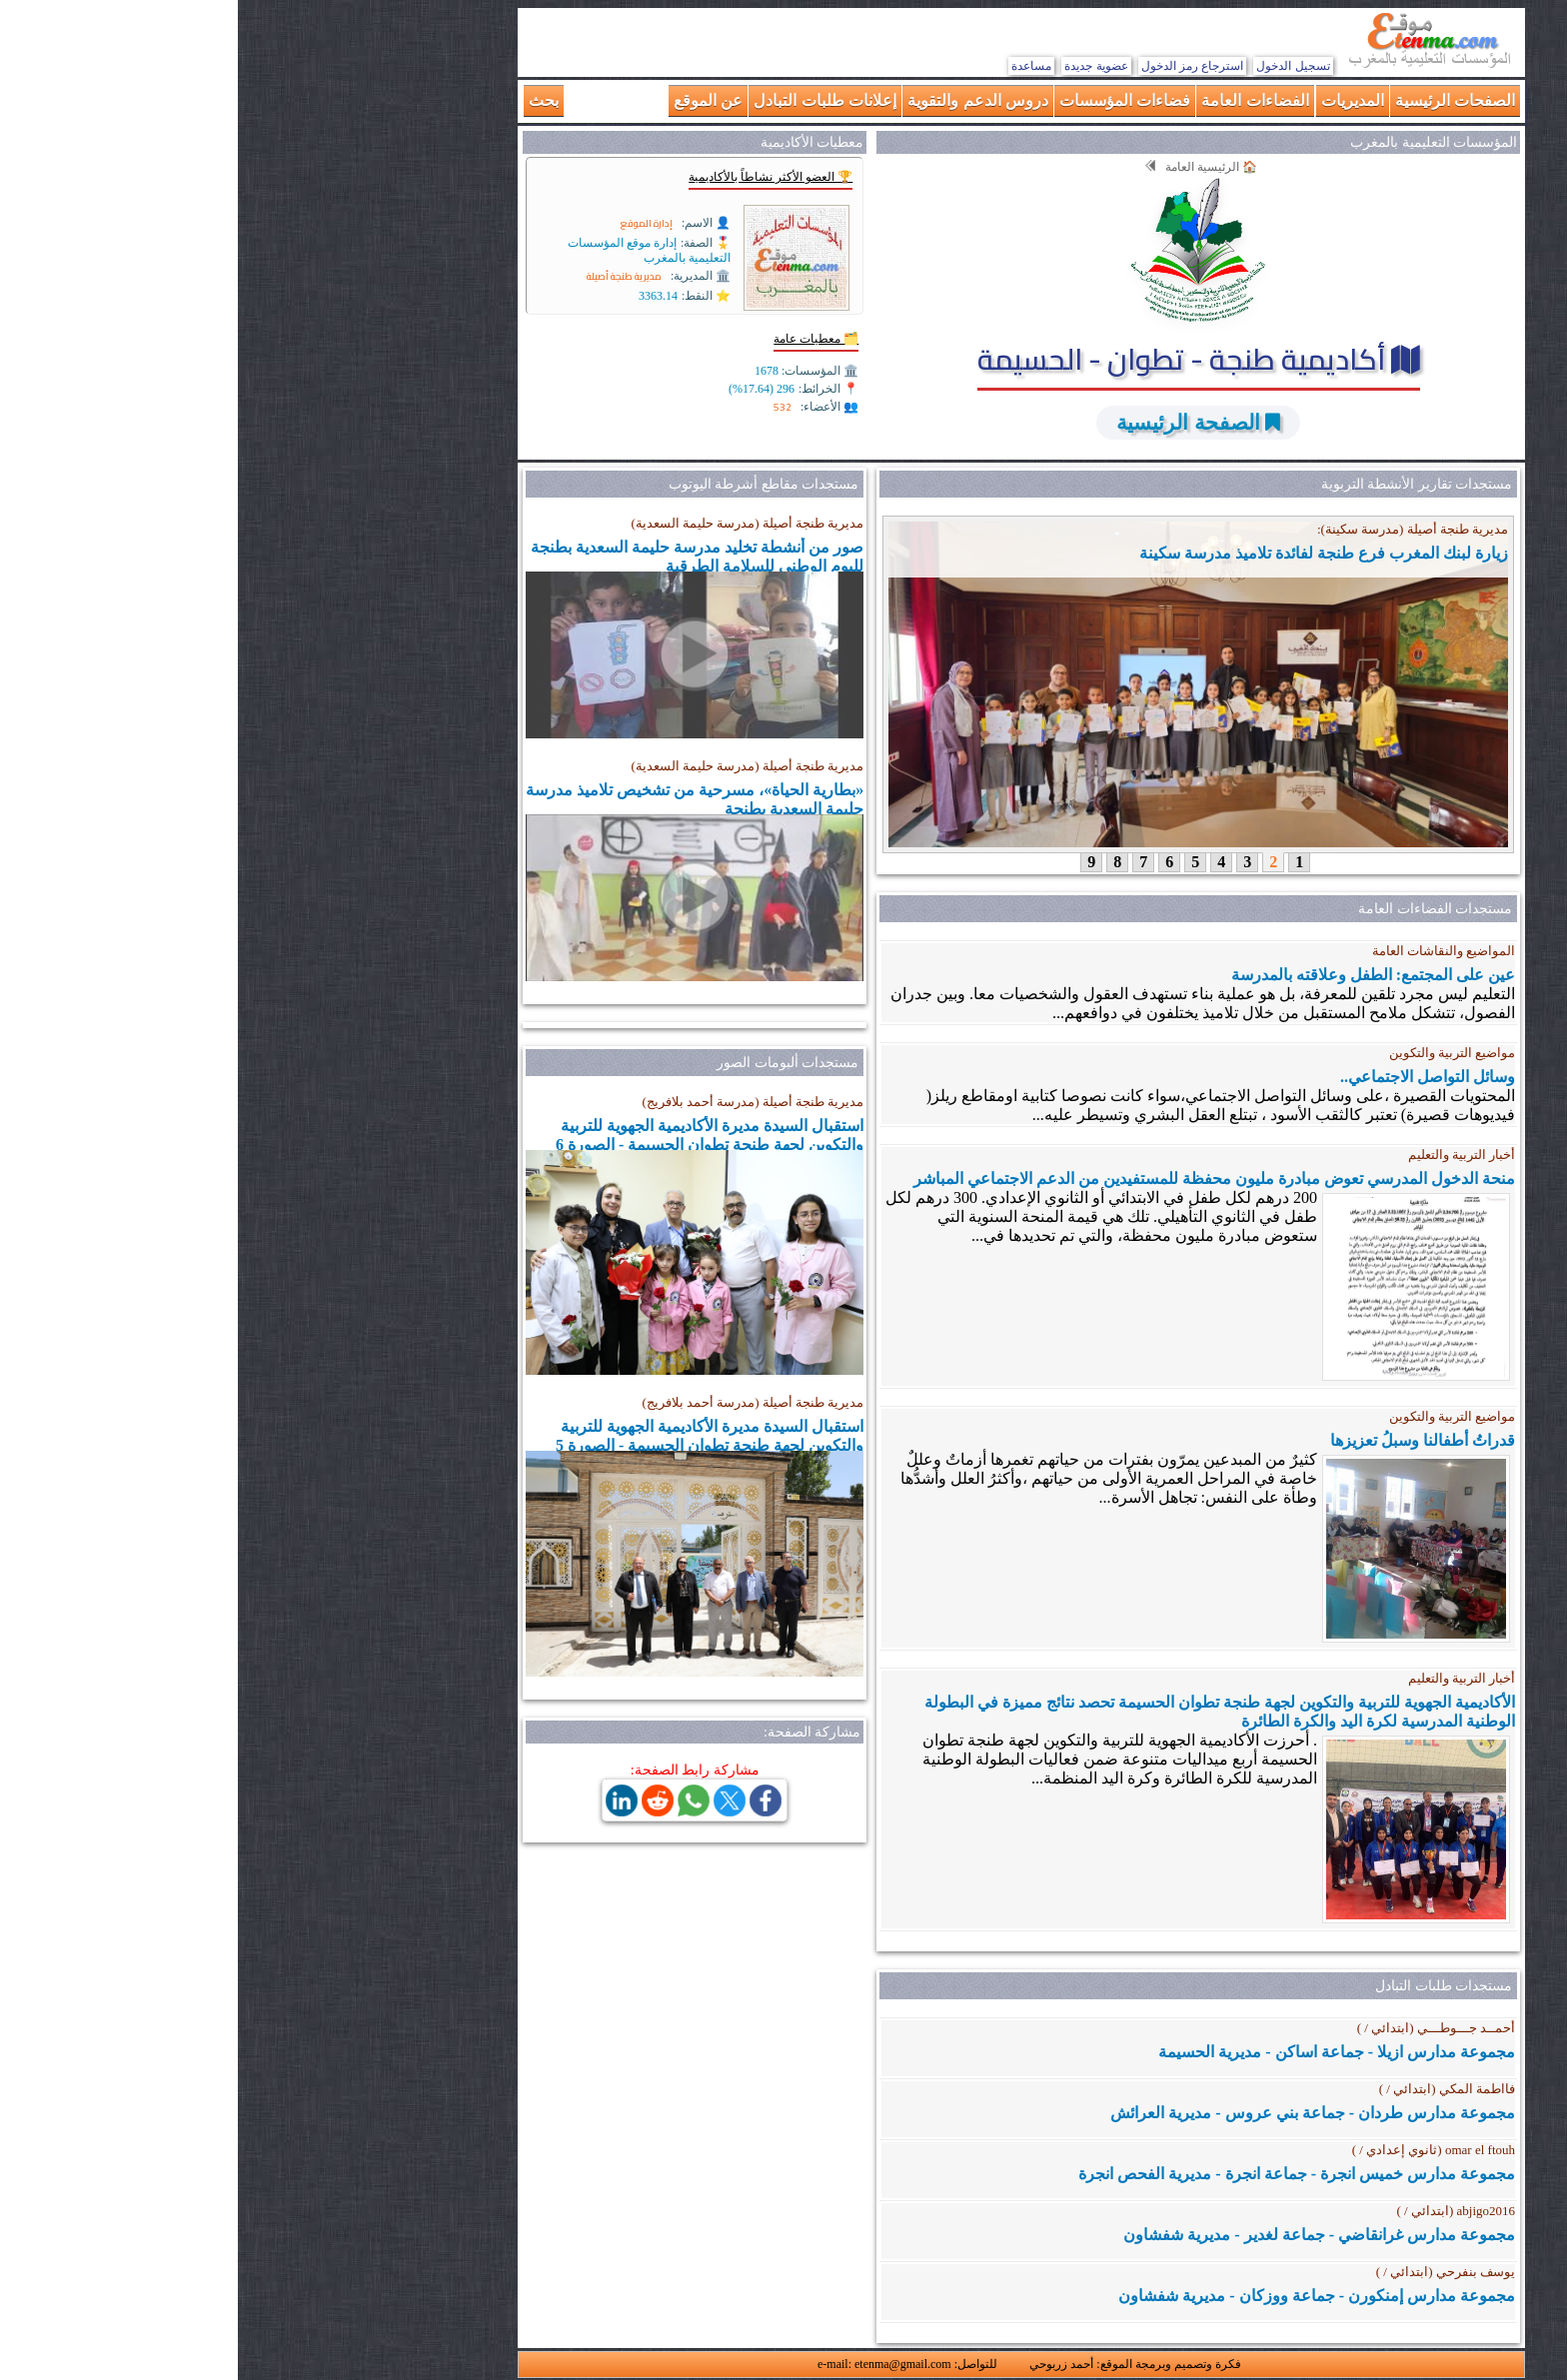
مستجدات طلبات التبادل (1205, 1985)
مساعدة (793, 66)
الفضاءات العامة (1016, 100)
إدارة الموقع (409, 223)
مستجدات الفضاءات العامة (1197, 908)
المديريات (1114, 100)
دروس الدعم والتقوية (740, 100)
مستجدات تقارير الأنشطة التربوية (1179, 484)
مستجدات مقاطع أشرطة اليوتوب (526, 484)
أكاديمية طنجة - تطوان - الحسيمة (961, 359)
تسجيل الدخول (1054, 66)
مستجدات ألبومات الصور (550, 1062)
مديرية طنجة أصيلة (386, 276)
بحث (306, 100)
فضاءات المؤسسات (886, 100)
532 (545, 407)
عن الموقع (470, 100)
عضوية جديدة (857, 66)
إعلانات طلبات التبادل (587, 100)
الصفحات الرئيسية (1217, 100)
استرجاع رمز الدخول (954, 66)
